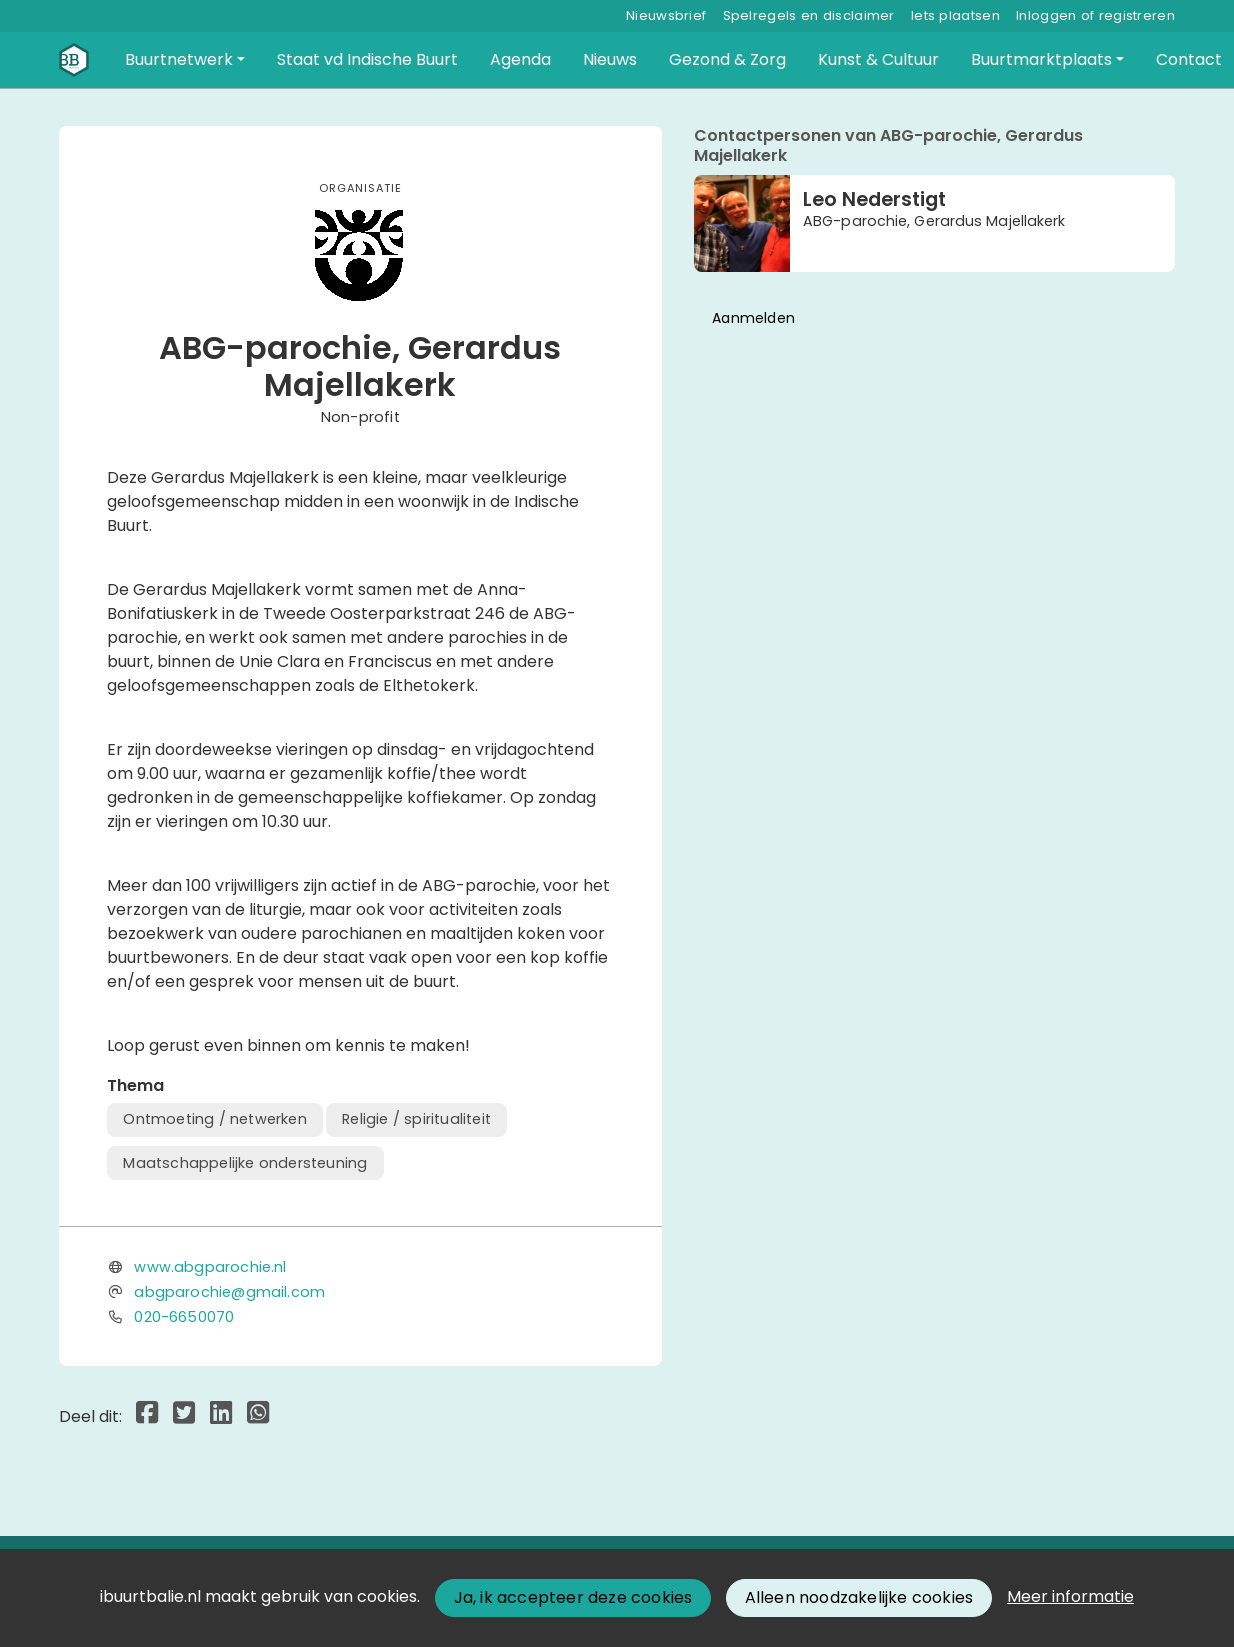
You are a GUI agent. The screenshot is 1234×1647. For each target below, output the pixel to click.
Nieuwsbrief (666, 15)
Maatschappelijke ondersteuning (245, 1163)
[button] (185, 60)
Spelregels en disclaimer (809, 15)
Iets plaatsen (955, 15)
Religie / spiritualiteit (416, 1119)
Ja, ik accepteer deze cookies (573, 1597)
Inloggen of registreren (1095, 15)
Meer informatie (1070, 1596)
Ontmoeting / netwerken (214, 1119)
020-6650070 (184, 1317)
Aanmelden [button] (753, 318)
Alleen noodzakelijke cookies (859, 1597)
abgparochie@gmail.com (229, 1292)
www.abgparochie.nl (210, 1267)
